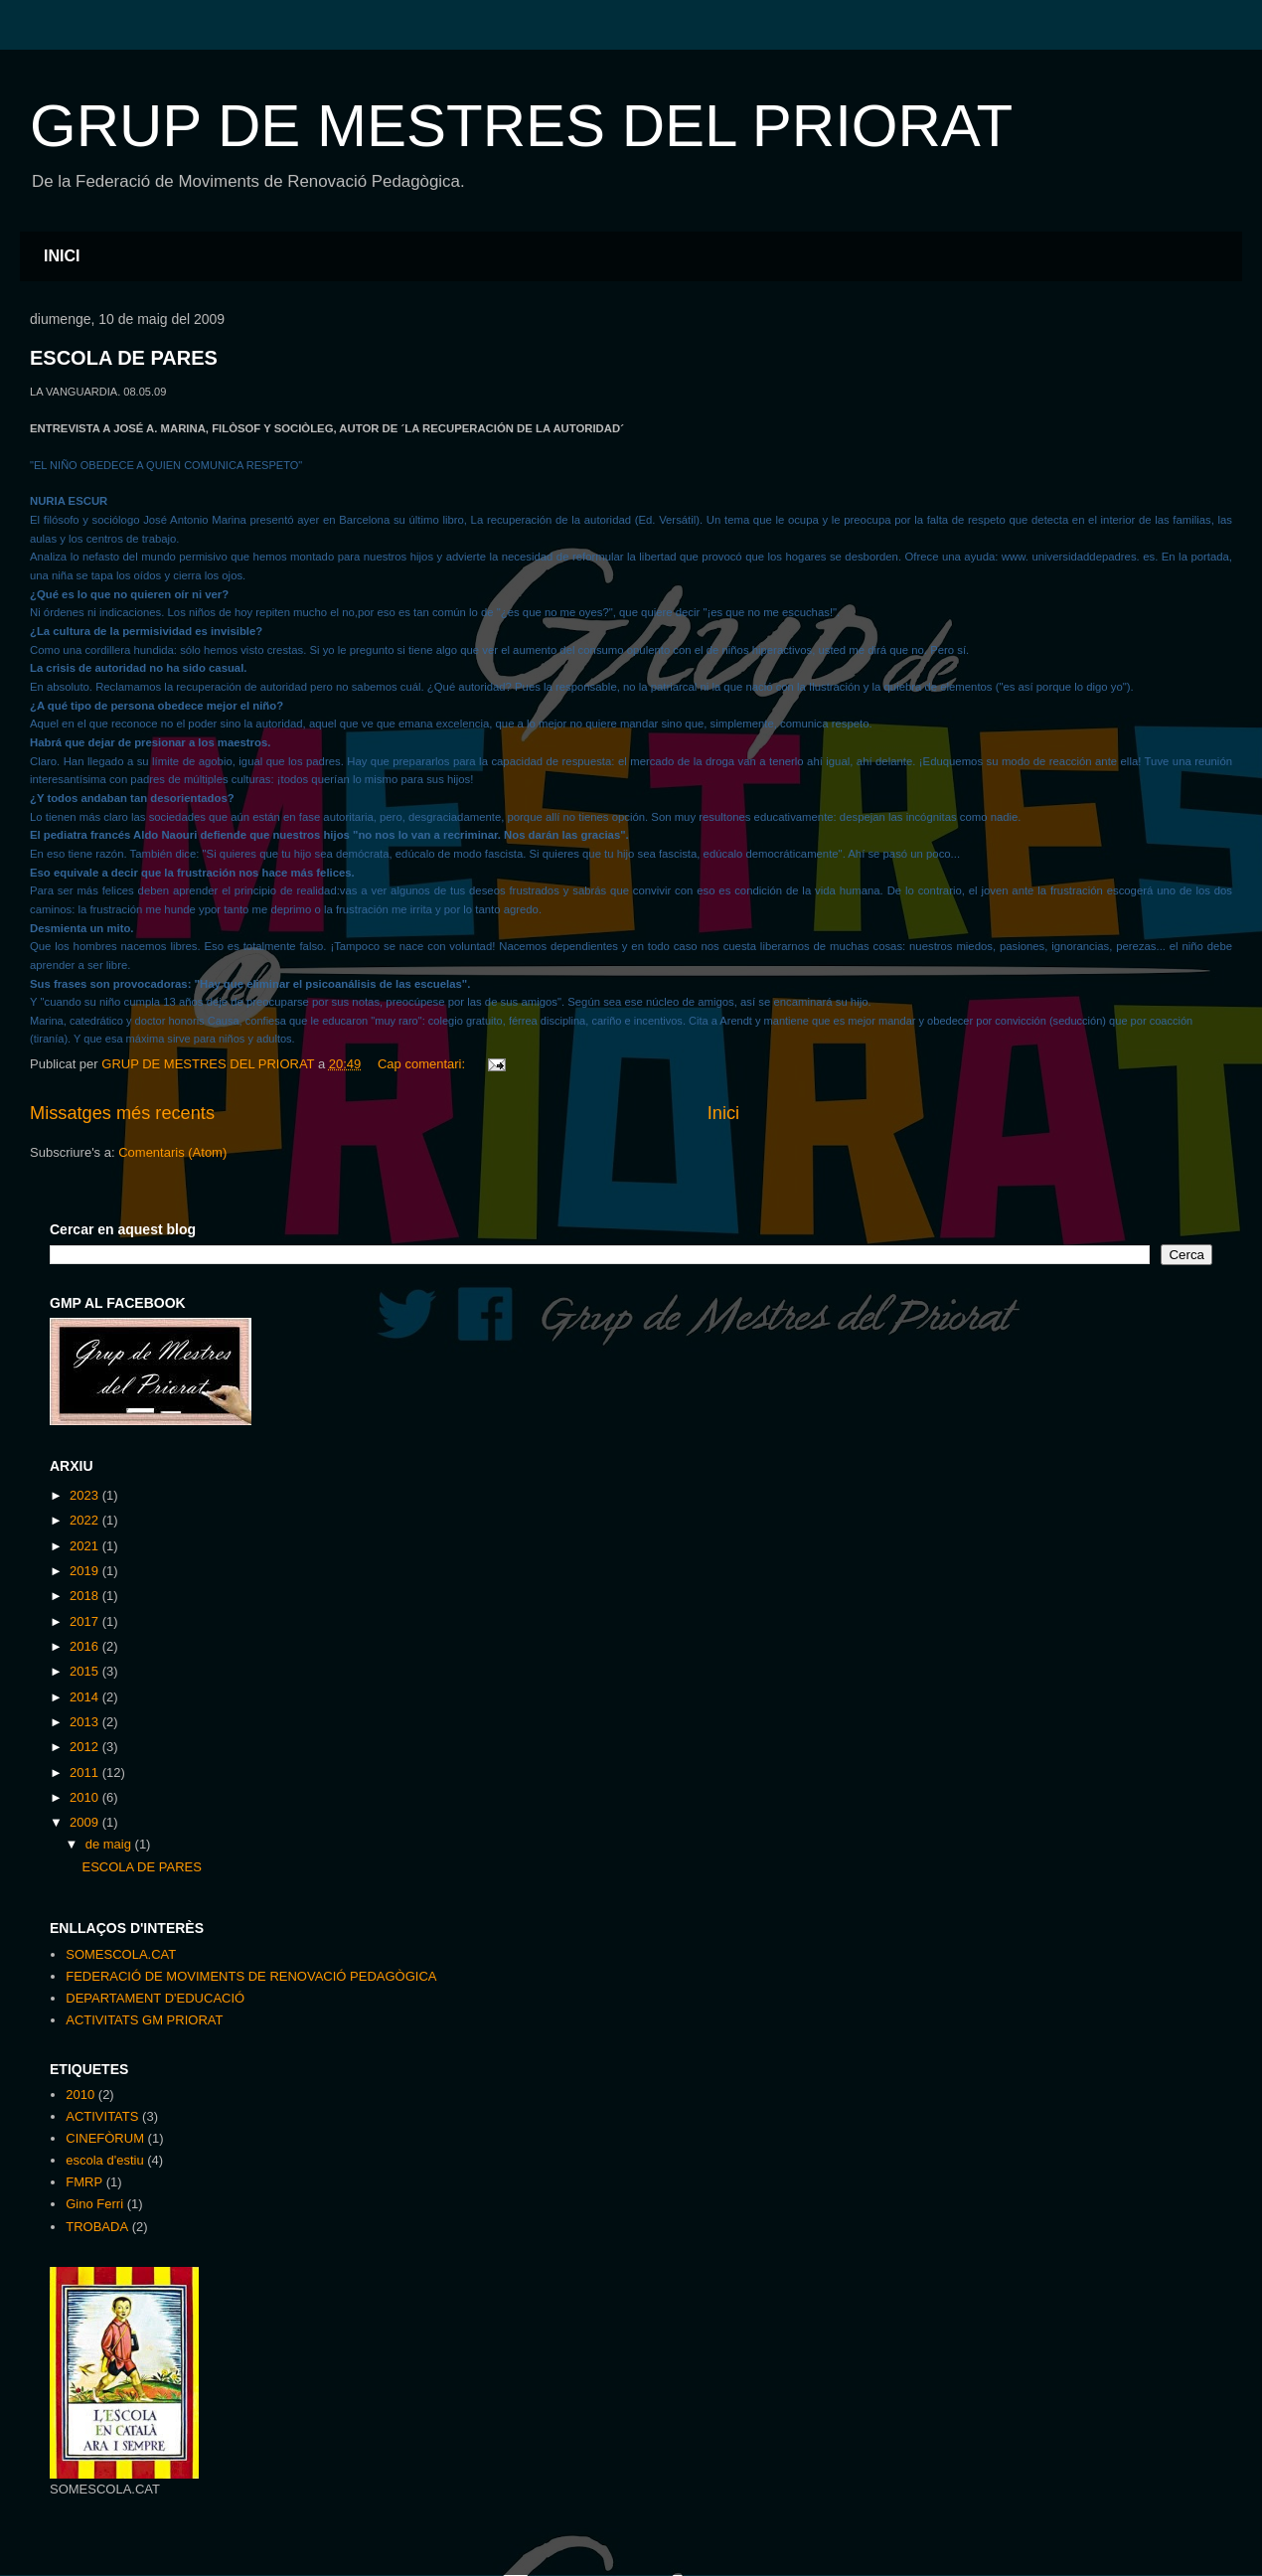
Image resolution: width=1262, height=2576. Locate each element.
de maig (110, 1844)
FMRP (84, 2181)
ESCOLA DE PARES (124, 358)
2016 (86, 1646)
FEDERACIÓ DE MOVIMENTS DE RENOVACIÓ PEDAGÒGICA (251, 1976)
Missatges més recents (122, 1113)
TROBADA (97, 2226)
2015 (86, 1671)
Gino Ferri (94, 2203)
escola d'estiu (104, 2160)
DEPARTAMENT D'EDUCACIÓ (155, 1998)
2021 (86, 1545)
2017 (86, 1621)
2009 (86, 1822)
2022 (86, 1520)
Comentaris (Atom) (172, 1152)
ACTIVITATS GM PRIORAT (144, 2019)
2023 (86, 1495)
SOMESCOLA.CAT (121, 1954)
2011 (86, 1772)
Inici (723, 1113)
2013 (86, 1721)
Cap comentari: (423, 1063)
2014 (86, 1697)
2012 (86, 1746)
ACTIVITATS (102, 2116)
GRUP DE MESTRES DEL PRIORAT (521, 125)
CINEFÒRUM (105, 2138)
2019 (86, 1570)
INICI (61, 255)
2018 (86, 1595)
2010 (86, 1797)
